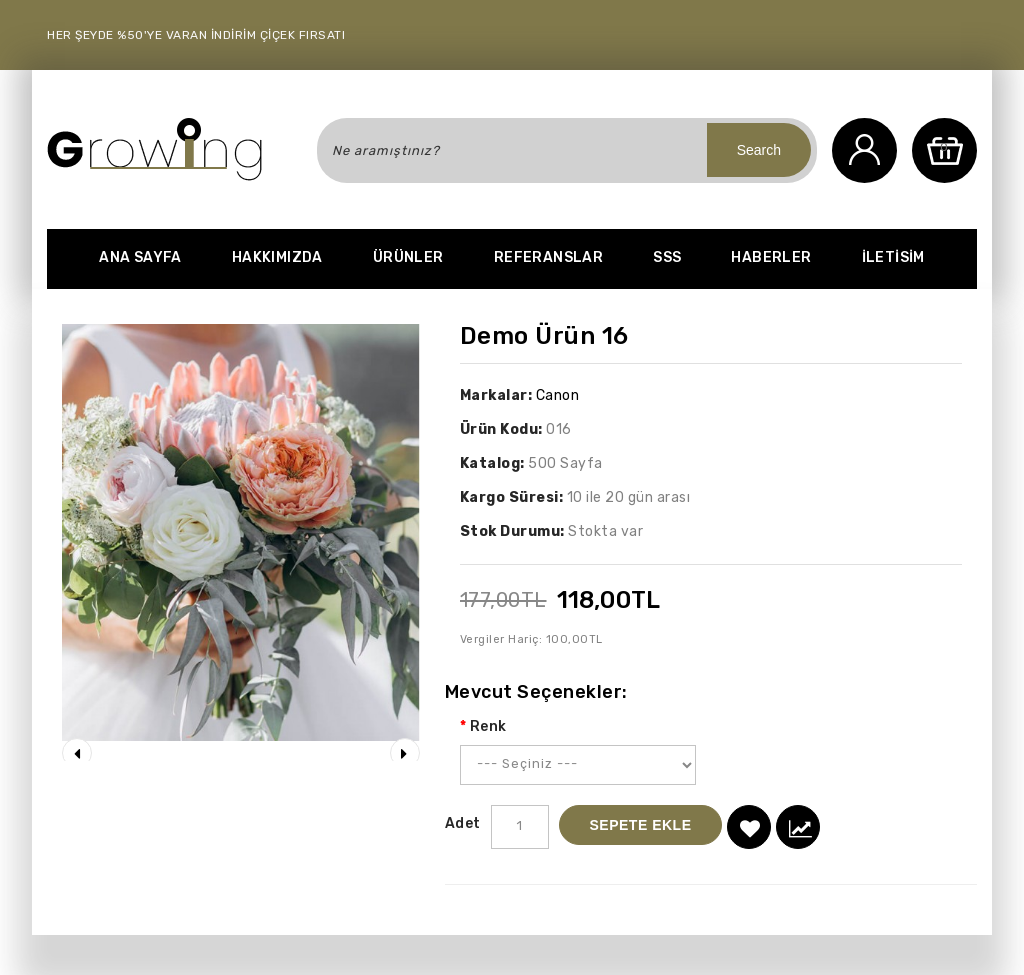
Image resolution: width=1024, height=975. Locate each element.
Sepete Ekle (641, 825)
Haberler (771, 257)
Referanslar (548, 257)
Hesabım (864, 150)
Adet (463, 823)
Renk (488, 726)
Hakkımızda (277, 257)
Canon (558, 395)
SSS (667, 257)
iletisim (893, 257)
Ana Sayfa (140, 257)
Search (759, 150)
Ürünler (408, 257)
